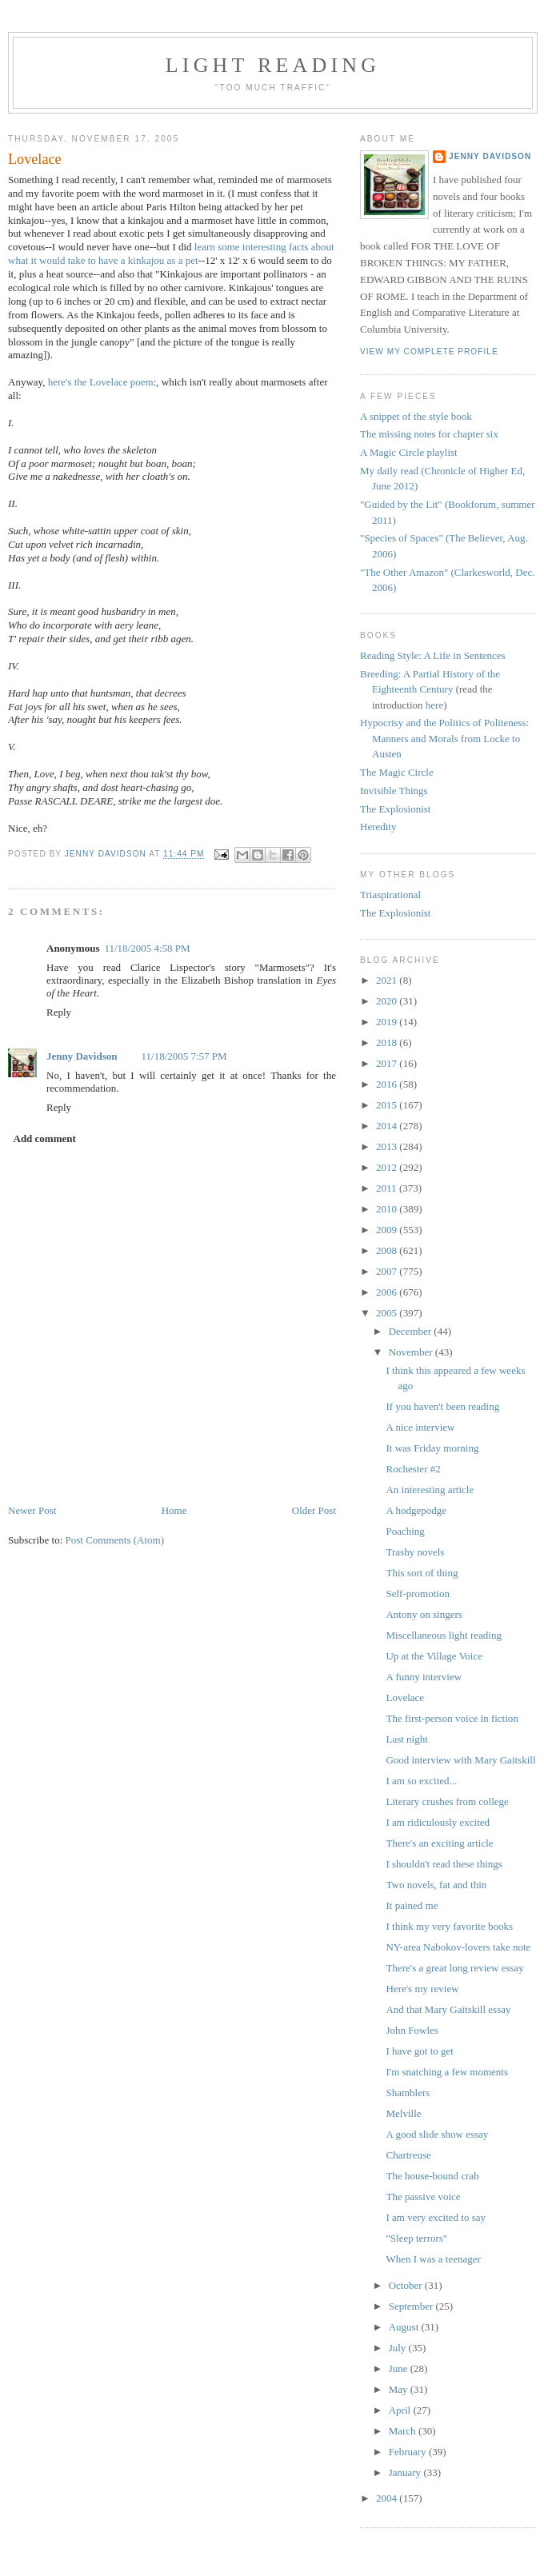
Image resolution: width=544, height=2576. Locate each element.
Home (174, 1510)
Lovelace (405, 1697)
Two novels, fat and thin (436, 1885)
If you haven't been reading (442, 1406)
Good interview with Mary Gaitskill (460, 1760)
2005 (387, 1313)
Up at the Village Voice (434, 1656)
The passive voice (423, 2197)
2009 (387, 1230)
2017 (387, 1063)
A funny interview (424, 1677)
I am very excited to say (436, 2217)
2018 (387, 1042)
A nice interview (420, 1427)
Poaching (405, 1531)
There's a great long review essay (454, 1968)
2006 (387, 1292)
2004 (387, 2498)
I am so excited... (421, 1781)
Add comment (45, 1138)
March (403, 2431)
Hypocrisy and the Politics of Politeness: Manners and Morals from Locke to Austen (444, 738)
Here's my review (422, 1989)
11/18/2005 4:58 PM (147, 948)
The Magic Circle (397, 772)
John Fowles (412, 2030)
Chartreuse (408, 2155)
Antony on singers (424, 1614)
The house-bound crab (432, 2176)
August (405, 2327)
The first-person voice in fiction (452, 1718)
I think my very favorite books (449, 1926)
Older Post (314, 1510)
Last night (406, 1739)
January (406, 2472)
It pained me (412, 1905)
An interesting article (430, 1490)
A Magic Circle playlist (409, 452)
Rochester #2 (413, 1469)
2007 (387, 1271)
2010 (387, 1209)
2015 (387, 1105)
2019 (387, 1022)
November (412, 1352)
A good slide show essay (437, 2134)
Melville (403, 2113)
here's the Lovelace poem (101, 382)
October (407, 2285)
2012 (387, 1167)
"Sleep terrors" (416, 2238)
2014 (387, 1126)
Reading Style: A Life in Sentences (433, 655)
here (434, 705)
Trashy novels (415, 1552)
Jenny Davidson (82, 1056)
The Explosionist (395, 809)
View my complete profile (429, 351)
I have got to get (419, 2051)
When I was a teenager (433, 2259)
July (399, 2348)
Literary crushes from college (447, 1801)
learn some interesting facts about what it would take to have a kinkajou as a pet (171, 253)
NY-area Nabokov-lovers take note (458, 1947)
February (409, 2452)
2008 (387, 1250)
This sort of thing (422, 1573)
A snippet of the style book (416, 416)
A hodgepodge (416, 1510)
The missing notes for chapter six (429, 434)
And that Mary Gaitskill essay (448, 2009)
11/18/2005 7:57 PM (184, 1056)
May (399, 2389)
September (412, 2306)
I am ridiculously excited (438, 1822)
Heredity (378, 827)
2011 (387, 1188)
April (401, 2410)
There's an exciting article (439, 1843)
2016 (387, 1084)
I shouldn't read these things (444, 1864)
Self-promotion (417, 1594)
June (399, 2368)
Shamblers (408, 2093)
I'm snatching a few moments (447, 2072)
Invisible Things (394, 791)
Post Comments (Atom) (115, 1540)
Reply (58, 1012)
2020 (387, 1001)
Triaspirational (390, 895)
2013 (387, 1146)
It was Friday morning (432, 1448)
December (411, 1331)
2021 (387, 980)
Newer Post (32, 1510)
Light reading (273, 65)
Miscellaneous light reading (443, 1635)
